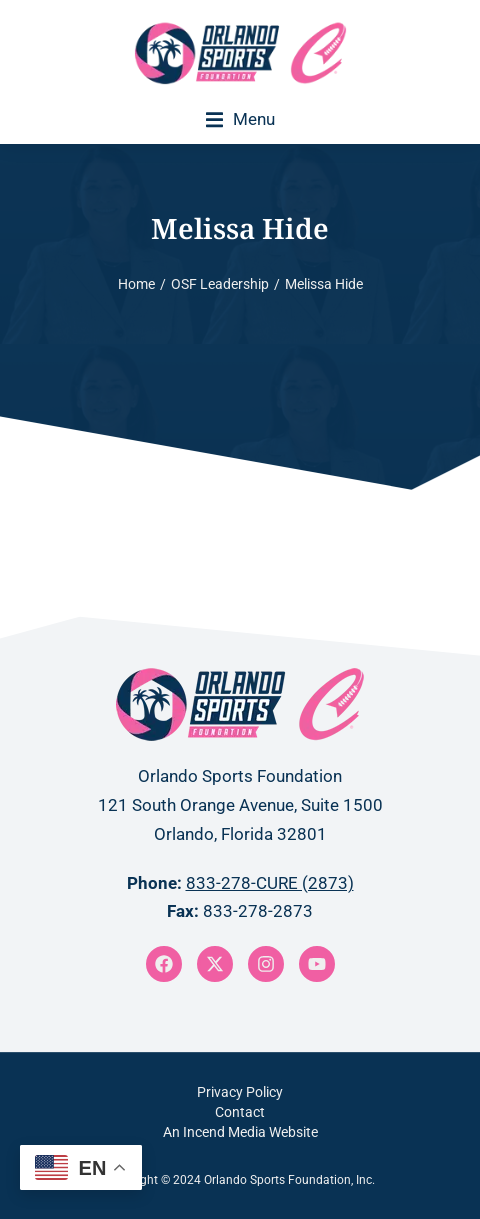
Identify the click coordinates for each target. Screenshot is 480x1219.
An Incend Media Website (240, 1132)
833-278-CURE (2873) (270, 883)
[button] (240, 119)
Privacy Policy (240, 1092)
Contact (240, 1112)
